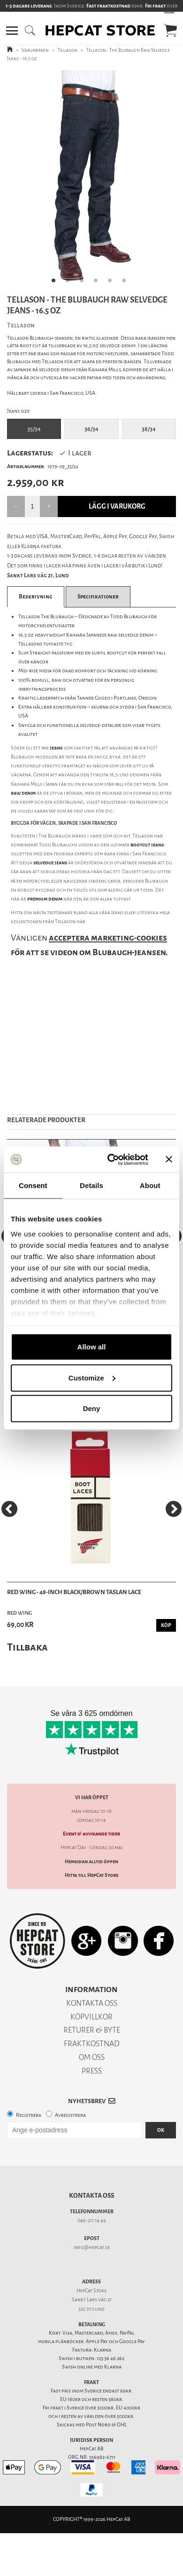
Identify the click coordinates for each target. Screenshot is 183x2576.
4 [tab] (98, 283)
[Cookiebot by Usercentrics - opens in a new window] (111, 1159)
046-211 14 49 (91, 2220)
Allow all (91, 1347)
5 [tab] (112, 283)
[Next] (174, 1509)
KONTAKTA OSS (91, 2003)
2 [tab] (70, 283)
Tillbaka (27, 1647)
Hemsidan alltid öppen (91, 1861)
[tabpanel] (91, 180)
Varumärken (35, 50)
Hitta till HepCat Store (91, 1875)
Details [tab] (91, 1185)
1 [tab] (56, 283)
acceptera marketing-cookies (108, 937)
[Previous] (9, 1509)
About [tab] (150, 1185)
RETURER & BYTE (91, 2030)
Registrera (28, 2115)
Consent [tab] (33, 1185)
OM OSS (92, 2057)
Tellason (67, 50)
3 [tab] (84, 283)
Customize (92, 1377)
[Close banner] (169, 1159)
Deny (91, 1408)
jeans (117, 912)
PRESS (92, 2071)
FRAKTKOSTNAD (92, 2044)
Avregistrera (70, 2115)
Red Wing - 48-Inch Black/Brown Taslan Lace (74, 1592)
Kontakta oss (91, 2195)
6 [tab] (126, 283)
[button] (12, 30)
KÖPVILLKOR (91, 2017)
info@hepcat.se (92, 2247)
